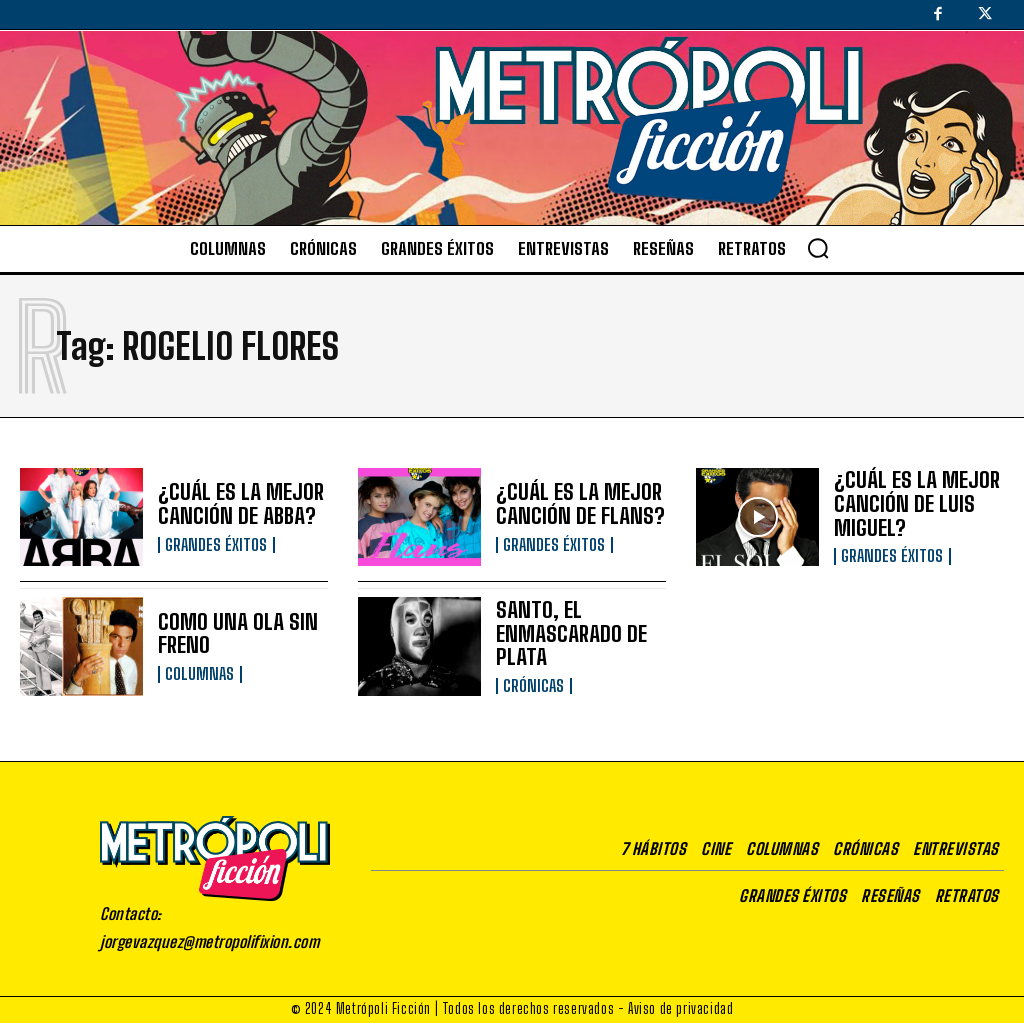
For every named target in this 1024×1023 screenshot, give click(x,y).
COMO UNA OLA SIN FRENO (229, 635)
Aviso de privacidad (680, 1008)
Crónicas (533, 684)
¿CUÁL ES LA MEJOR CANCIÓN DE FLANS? (572, 505)
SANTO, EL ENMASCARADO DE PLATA (564, 635)
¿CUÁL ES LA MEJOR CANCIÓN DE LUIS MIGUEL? (908, 505)
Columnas (198, 673)
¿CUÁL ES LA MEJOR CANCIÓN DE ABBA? (232, 505)
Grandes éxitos (215, 543)
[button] (818, 248)
